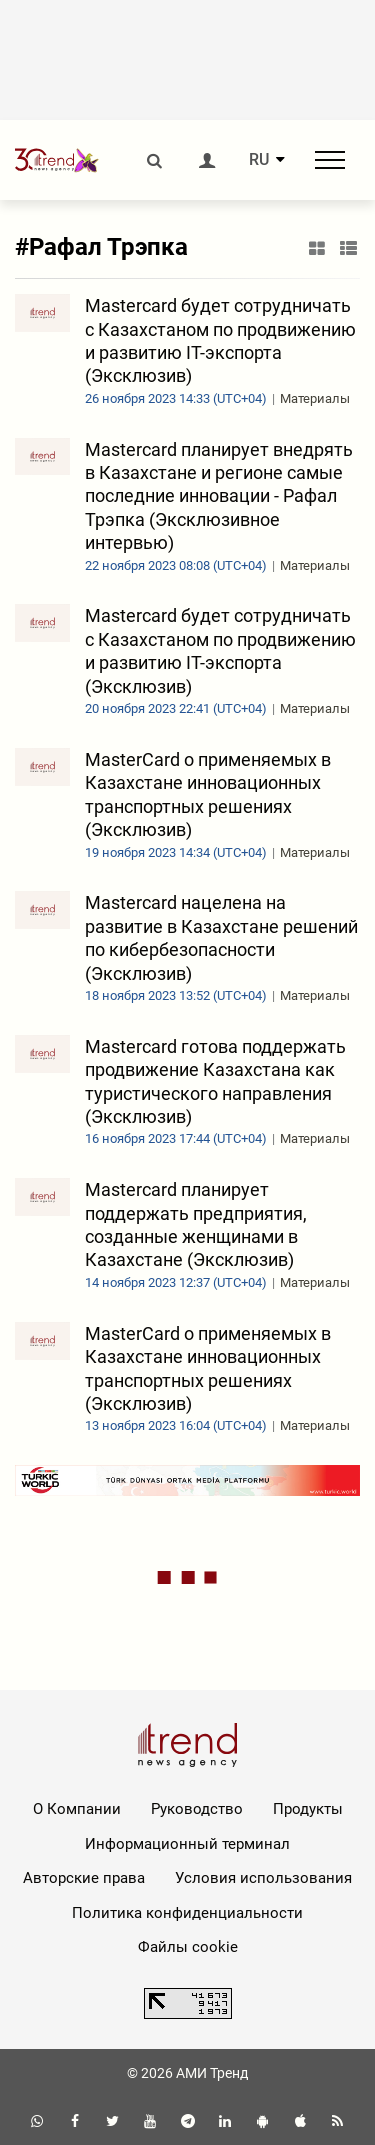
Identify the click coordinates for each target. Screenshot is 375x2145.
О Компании (77, 1809)
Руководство (197, 1809)
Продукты (308, 1809)
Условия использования (263, 1878)
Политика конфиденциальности (187, 1913)
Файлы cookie (188, 1947)
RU (259, 160)
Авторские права (84, 1878)
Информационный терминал (187, 1844)
